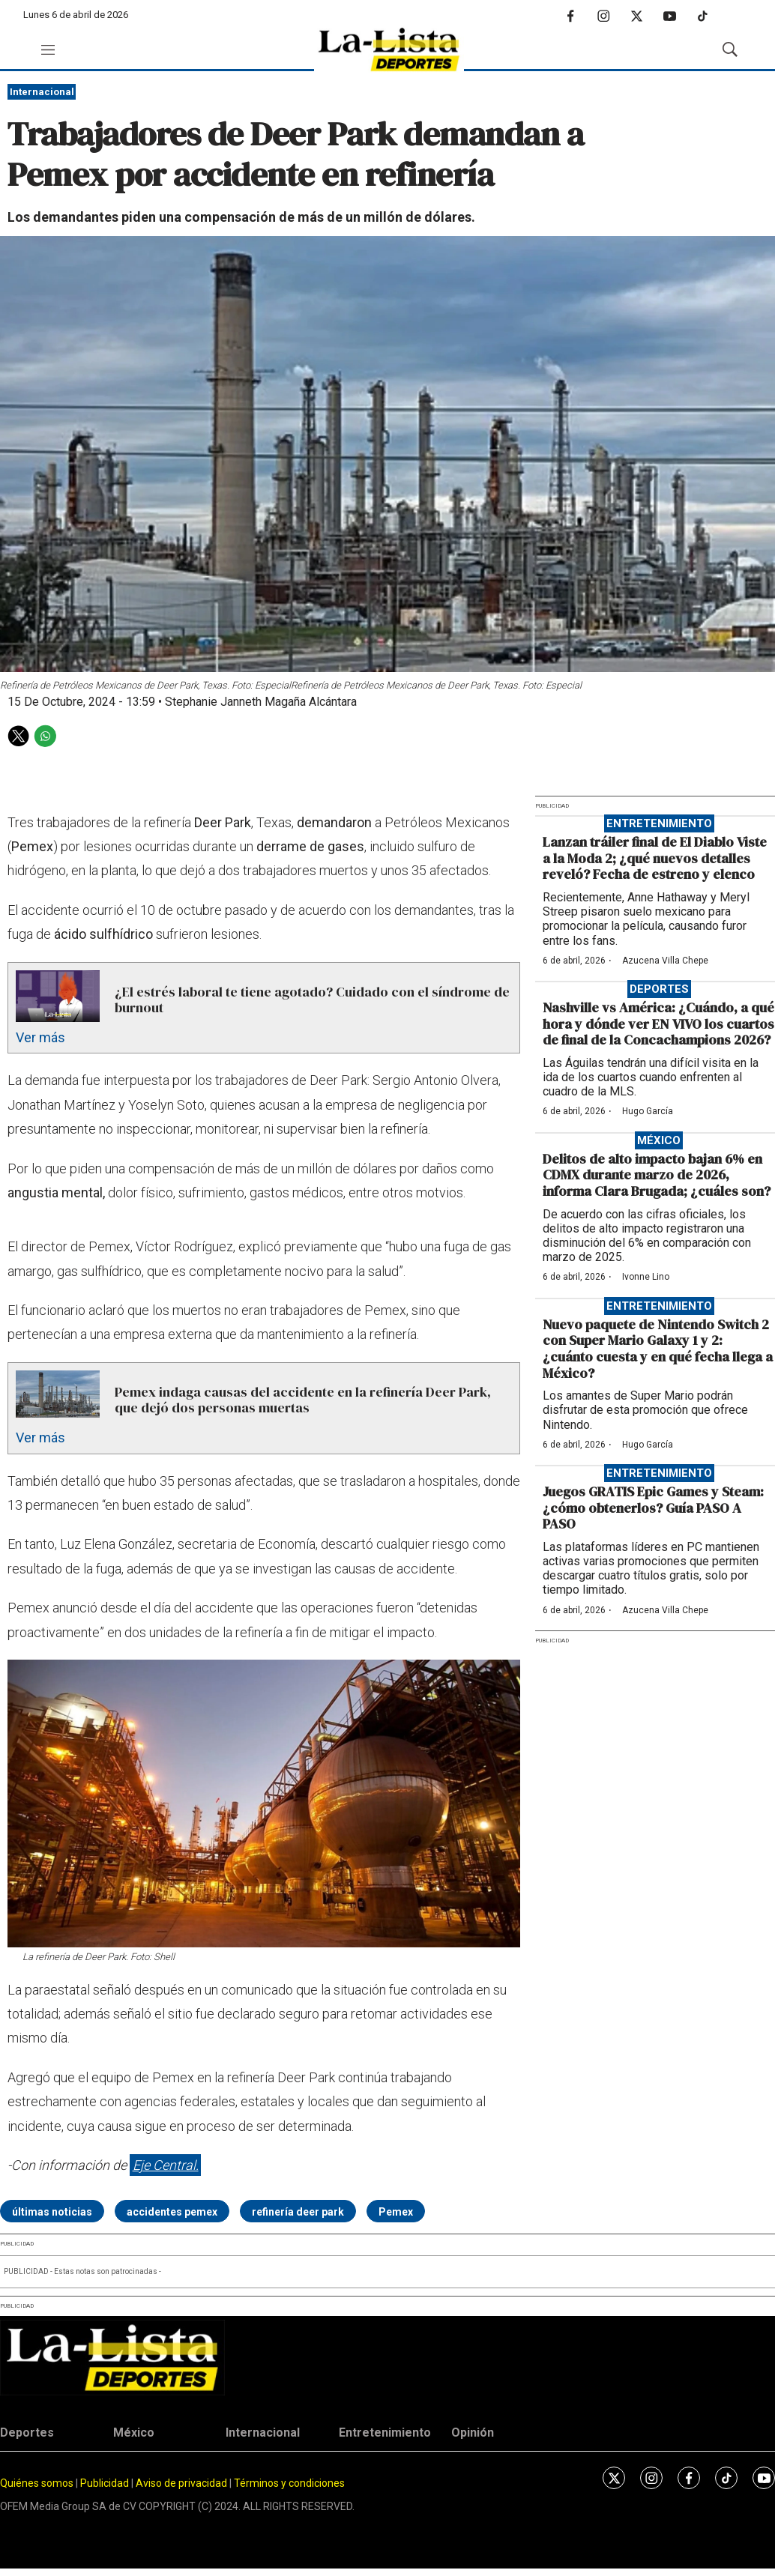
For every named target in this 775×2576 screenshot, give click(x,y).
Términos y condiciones (289, 2483)
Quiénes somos (36, 2483)
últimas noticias (52, 2212)
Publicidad (105, 2483)
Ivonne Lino (645, 1277)
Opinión (472, 2432)
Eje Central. (166, 2165)
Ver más (40, 1037)
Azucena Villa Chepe (665, 960)
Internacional (42, 91)
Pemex (396, 2212)
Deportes (659, 989)
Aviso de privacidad (181, 2483)
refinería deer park (298, 2212)
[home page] (389, 50)
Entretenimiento (659, 823)
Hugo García (647, 1111)
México (659, 1140)
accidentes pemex (172, 2212)
